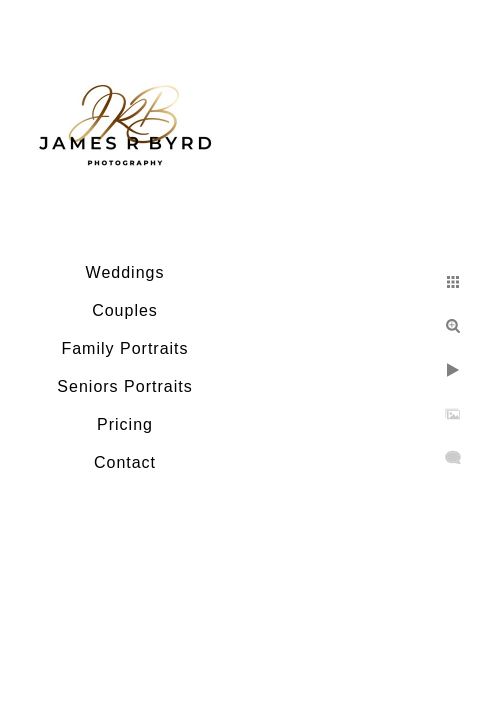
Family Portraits (124, 348)
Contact (125, 462)
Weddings (125, 272)
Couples (125, 310)
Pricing (125, 424)
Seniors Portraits (124, 386)
